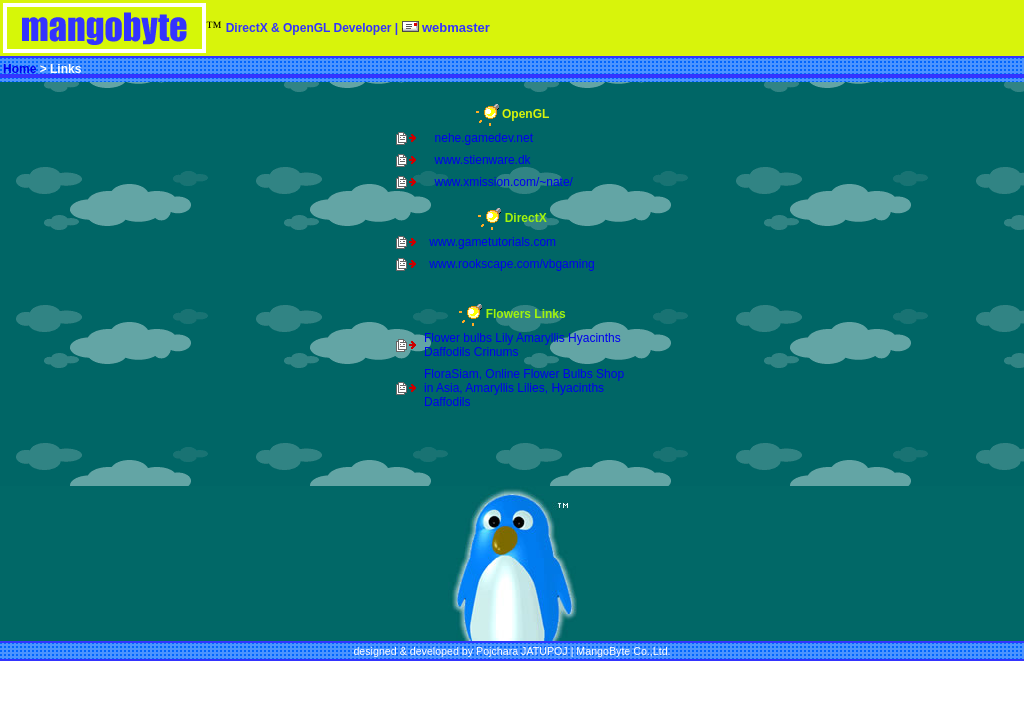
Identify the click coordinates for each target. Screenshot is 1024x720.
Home (19, 69)
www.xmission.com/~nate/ (504, 182)
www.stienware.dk (483, 160)
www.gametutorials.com (492, 242)
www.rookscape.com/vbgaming (511, 264)
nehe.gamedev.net (484, 138)
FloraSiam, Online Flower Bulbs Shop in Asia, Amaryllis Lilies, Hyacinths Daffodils (524, 388)
